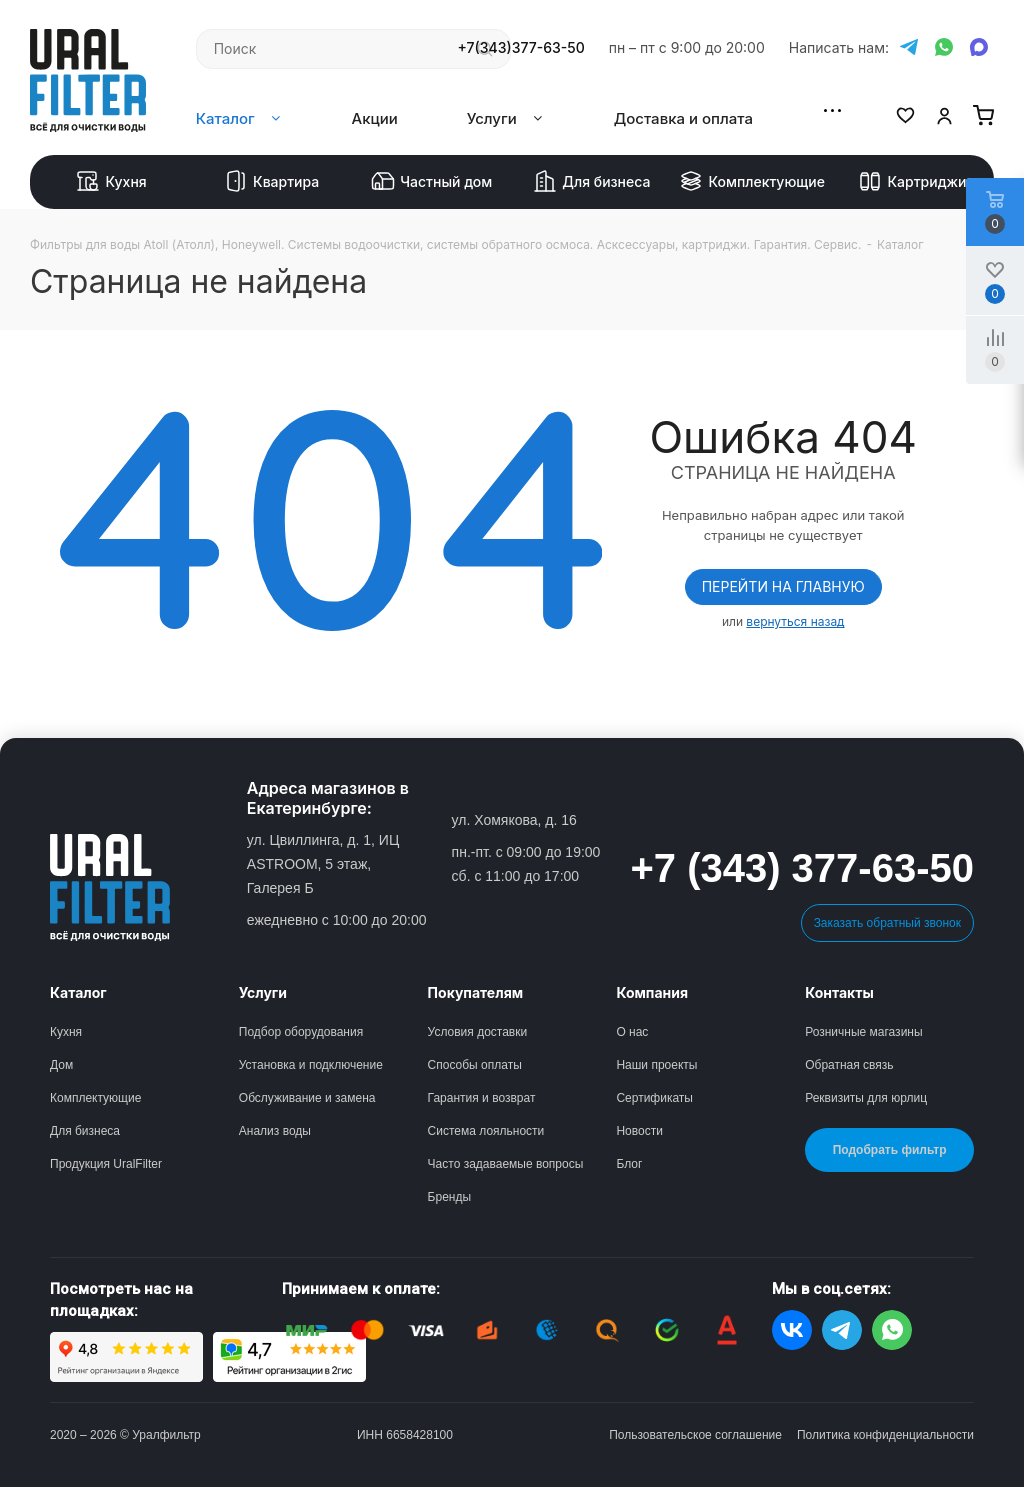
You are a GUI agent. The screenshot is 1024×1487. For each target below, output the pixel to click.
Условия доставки (478, 1032)
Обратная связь (849, 1065)
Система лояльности (486, 1131)
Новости (639, 1131)
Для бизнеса (591, 182)
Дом (61, 1065)
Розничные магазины (863, 1032)
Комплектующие (752, 182)
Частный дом (431, 182)
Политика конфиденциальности (885, 1435)
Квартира (271, 182)
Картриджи (912, 182)
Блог (629, 1164)
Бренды (449, 1197)
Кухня (111, 182)
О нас (632, 1032)
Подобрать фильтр (890, 1150)
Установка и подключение (311, 1065)
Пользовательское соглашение (695, 1435)
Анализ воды (275, 1131)
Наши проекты (656, 1065)
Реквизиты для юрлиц (866, 1098)
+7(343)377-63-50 (521, 48)
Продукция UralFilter (106, 1164)
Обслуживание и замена (307, 1098)
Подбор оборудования (301, 1032)
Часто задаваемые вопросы (506, 1164)
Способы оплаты (475, 1065)
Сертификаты (654, 1098)
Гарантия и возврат (482, 1098)
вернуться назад (795, 621)
